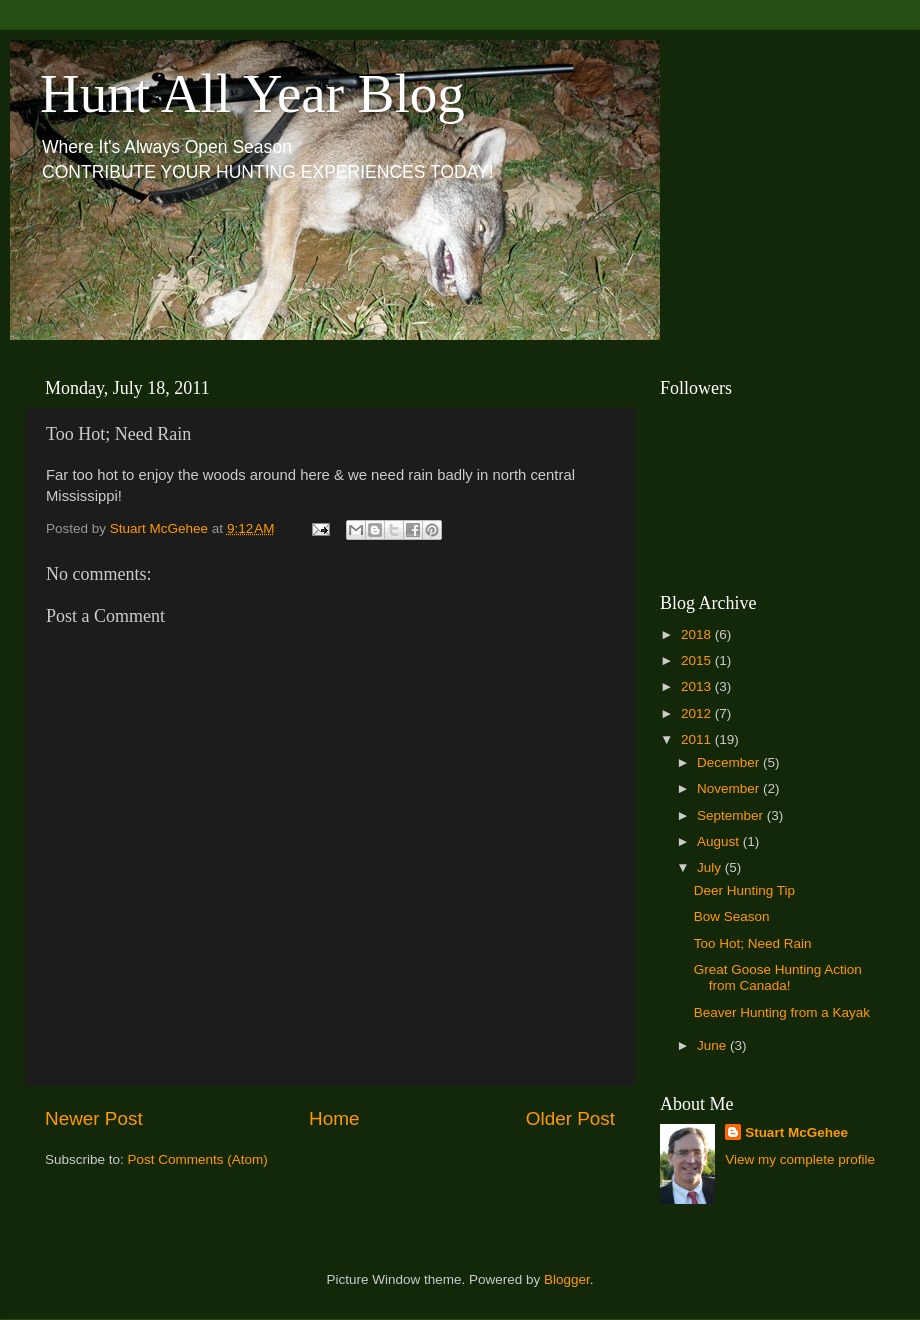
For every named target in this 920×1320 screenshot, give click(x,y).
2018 (698, 634)
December (730, 762)
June (713, 1045)
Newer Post (94, 1118)
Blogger (567, 1279)
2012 (698, 713)
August (720, 841)
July (711, 867)
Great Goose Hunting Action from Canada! (778, 977)
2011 (698, 739)
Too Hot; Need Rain (753, 943)
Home (334, 1118)
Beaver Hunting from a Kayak (782, 1012)
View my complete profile (800, 1159)
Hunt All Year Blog (252, 93)
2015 (698, 660)
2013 (698, 686)
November (730, 788)
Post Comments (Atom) (198, 1159)
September (732, 815)
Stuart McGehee (796, 1132)
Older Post (570, 1118)
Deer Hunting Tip (744, 890)
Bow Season (732, 916)
